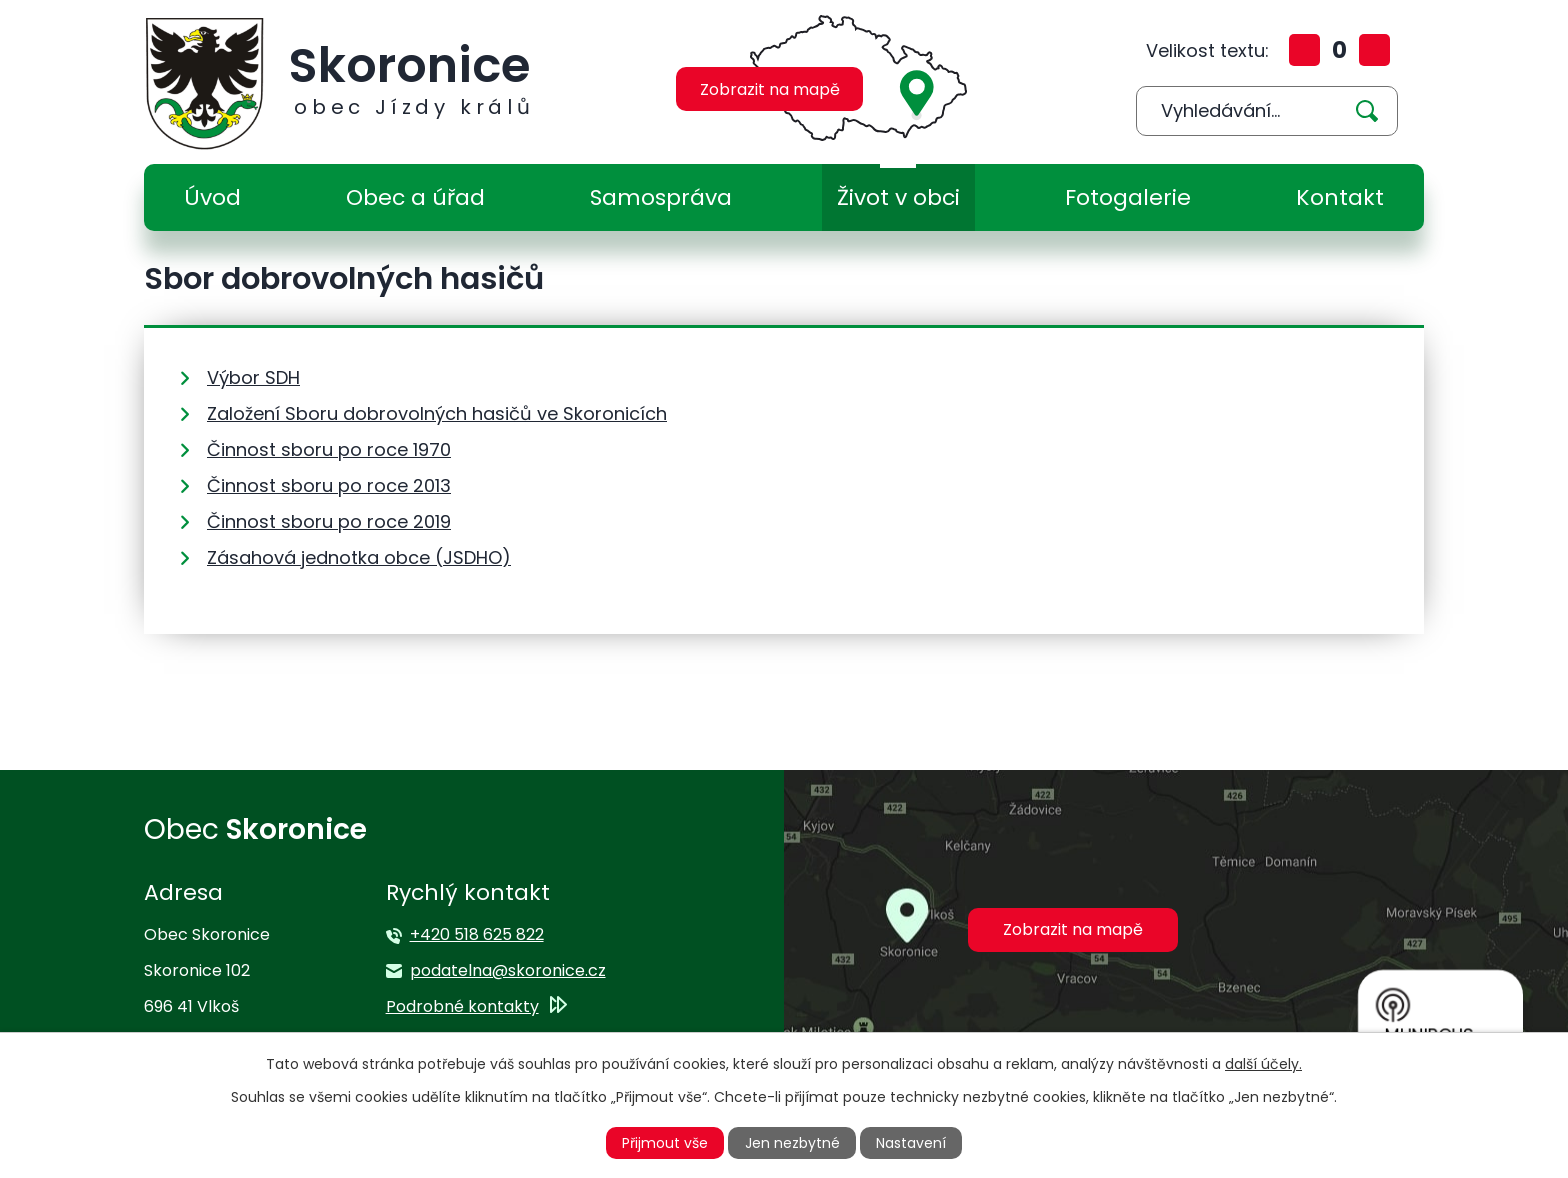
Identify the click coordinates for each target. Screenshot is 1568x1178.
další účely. (1263, 1064)
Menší (1374, 50)
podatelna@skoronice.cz (508, 970)
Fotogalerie (1128, 197)
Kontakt (1340, 197)
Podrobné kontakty (462, 1006)
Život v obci (898, 197)
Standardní (1339, 50)
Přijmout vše (665, 1143)
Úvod (212, 197)
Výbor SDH (253, 377)
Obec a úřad (415, 197)
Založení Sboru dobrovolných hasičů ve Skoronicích (437, 413)
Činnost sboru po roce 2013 (329, 485)
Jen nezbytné (792, 1143)
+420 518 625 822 (477, 934)
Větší (1304, 50)
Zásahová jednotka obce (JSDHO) (359, 557)
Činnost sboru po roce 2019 (329, 521)
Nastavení (911, 1143)
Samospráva (661, 197)
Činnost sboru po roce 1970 (329, 449)
